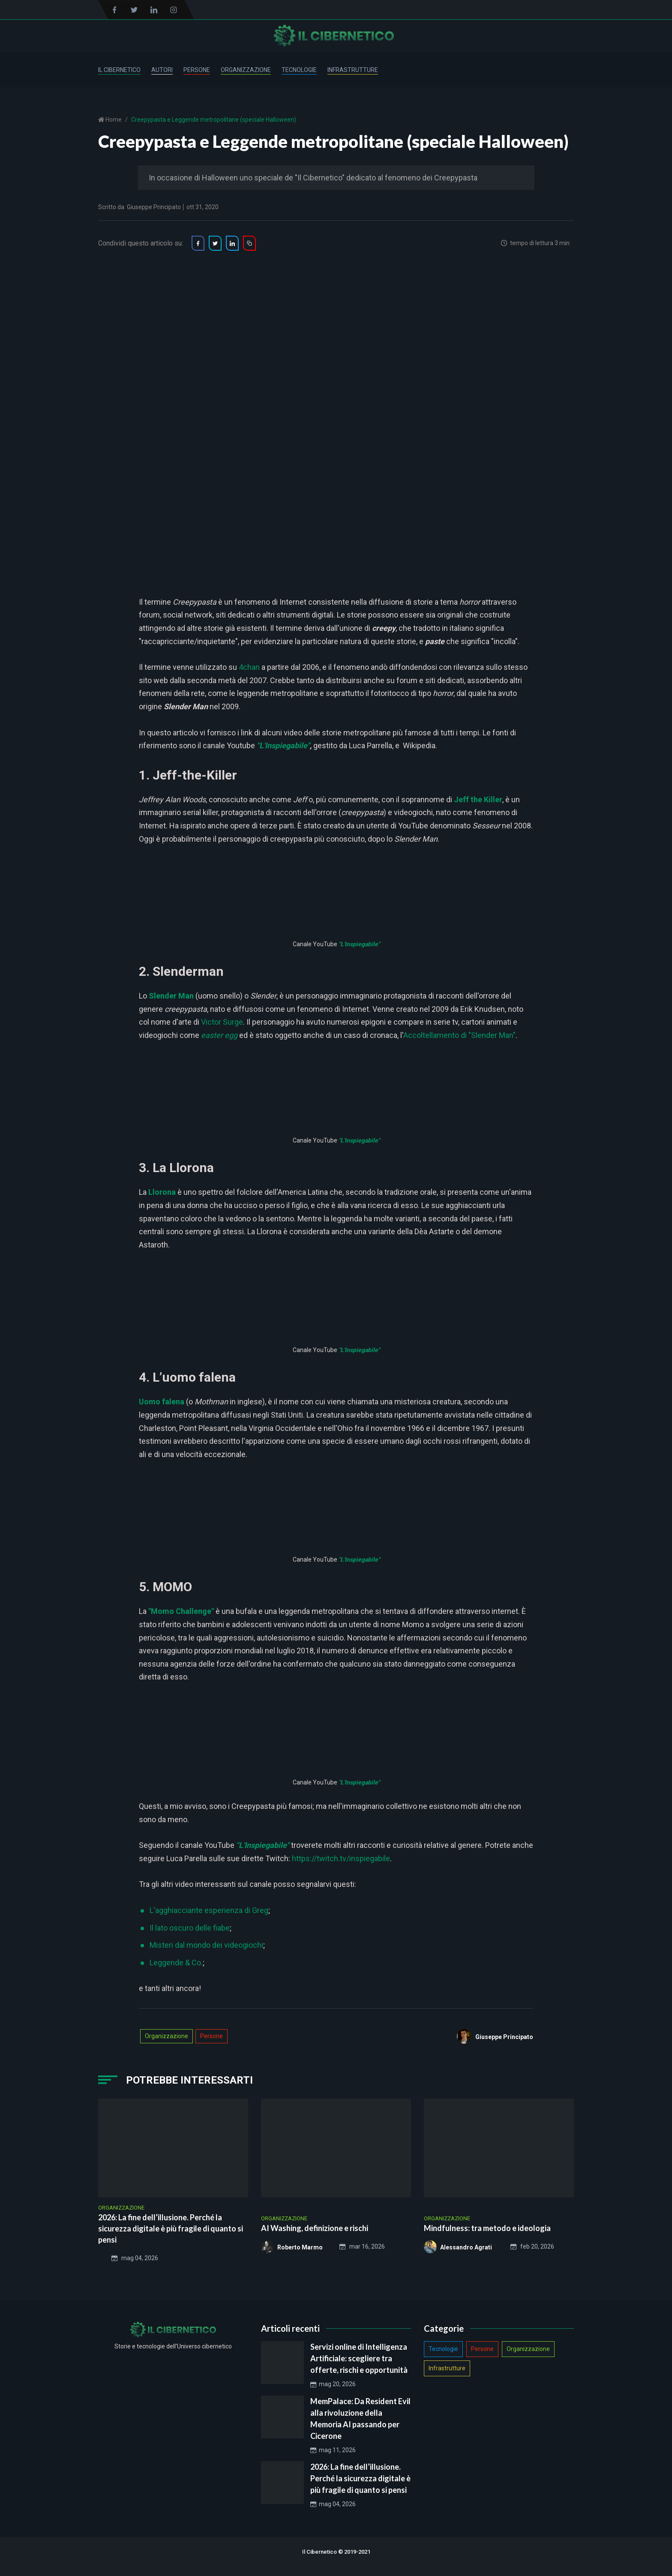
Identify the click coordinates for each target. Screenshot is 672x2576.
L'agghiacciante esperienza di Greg (209, 1910)
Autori (162, 69)
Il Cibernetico (119, 69)
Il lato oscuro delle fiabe (190, 1927)
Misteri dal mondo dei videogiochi (206, 1944)
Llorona (162, 1192)
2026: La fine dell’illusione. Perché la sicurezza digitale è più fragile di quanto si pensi (360, 2478)
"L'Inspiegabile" (359, 944)
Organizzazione (246, 69)
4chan (249, 667)
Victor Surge (222, 1021)
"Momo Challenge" (181, 1611)
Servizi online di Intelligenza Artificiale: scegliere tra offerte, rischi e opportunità (359, 2358)
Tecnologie (299, 69)
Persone (196, 69)
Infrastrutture (352, 69)
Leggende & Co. (176, 1962)
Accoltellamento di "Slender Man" (459, 1035)
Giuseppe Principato (154, 207)
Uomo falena (161, 1401)
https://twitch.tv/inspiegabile (341, 1858)
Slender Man (171, 995)
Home (113, 119)
